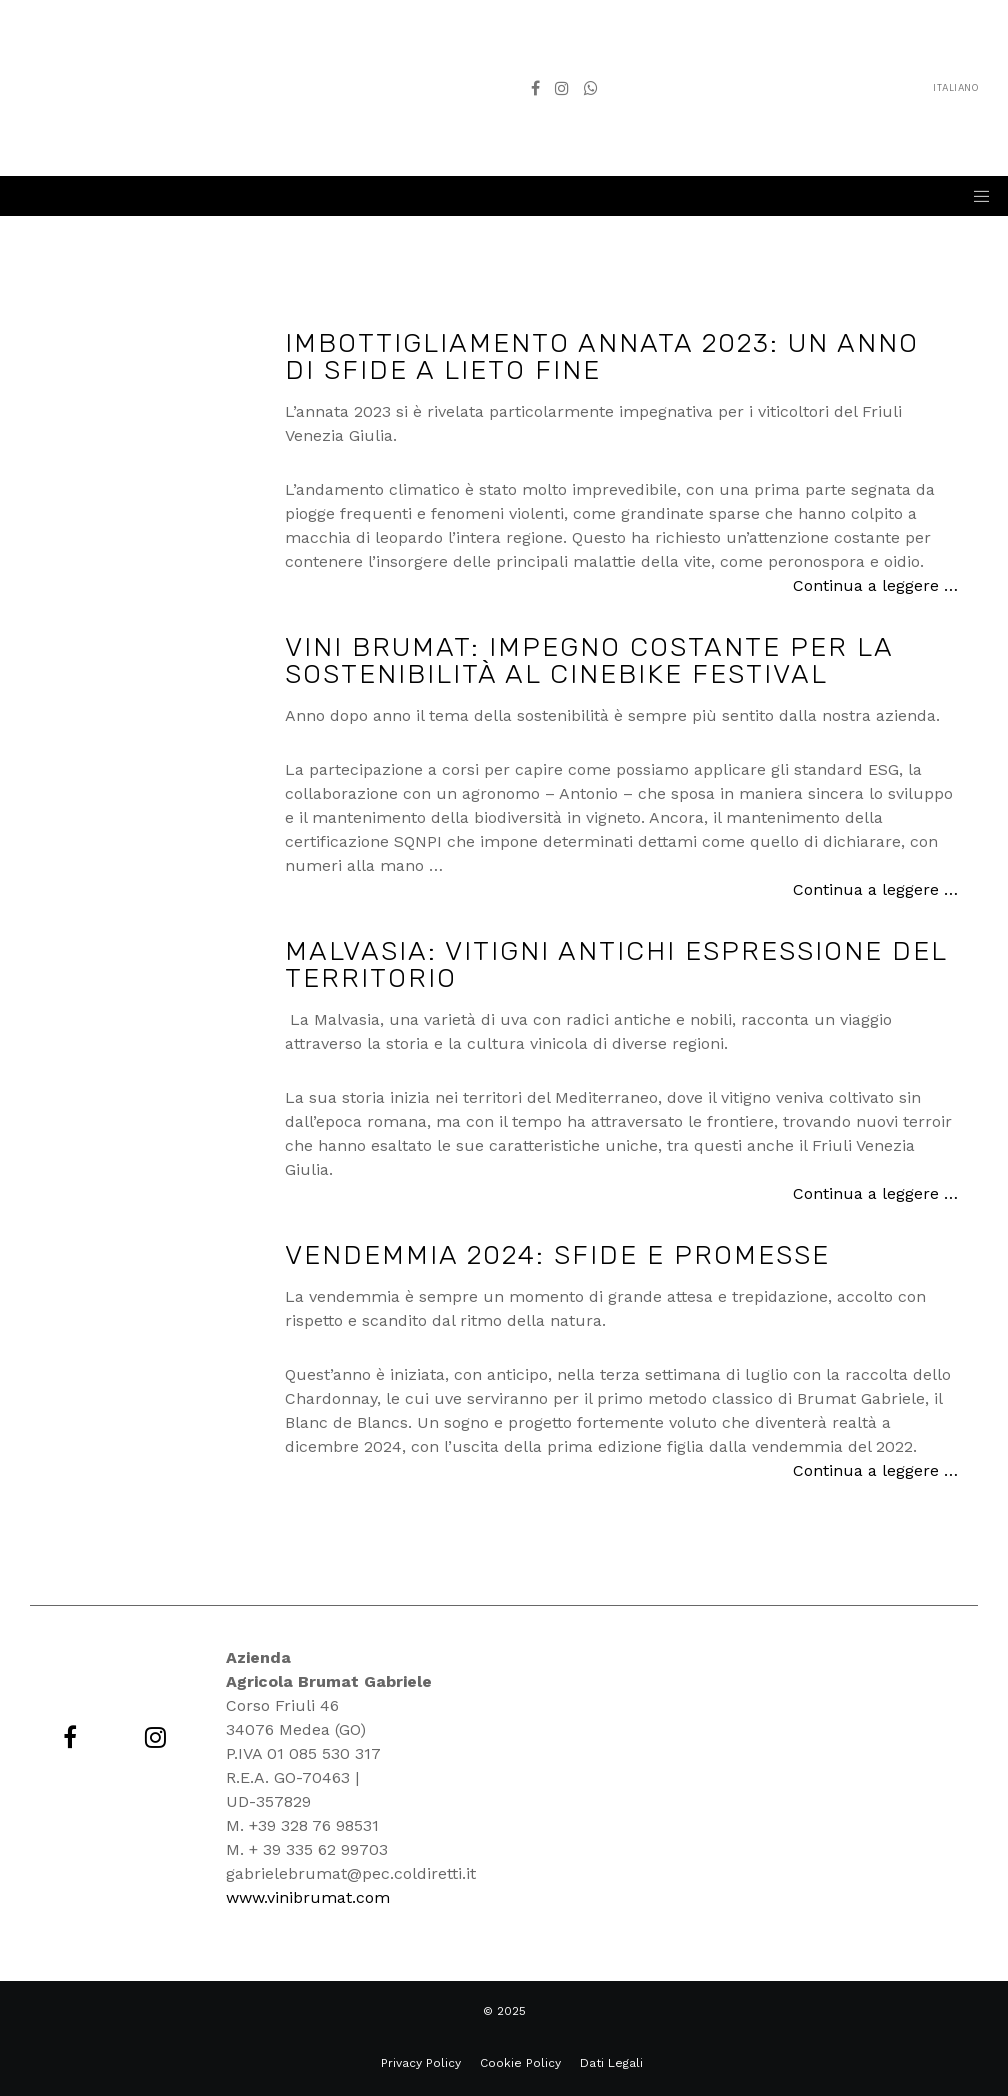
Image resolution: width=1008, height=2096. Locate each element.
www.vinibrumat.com (308, 1897)
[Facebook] (535, 88)
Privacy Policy (421, 2063)
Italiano (803, 88)
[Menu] (975, 196)
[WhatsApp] (591, 88)
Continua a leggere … (875, 585)
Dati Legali (611, 2063)
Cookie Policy (520, 2063)
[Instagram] (562, 88)
